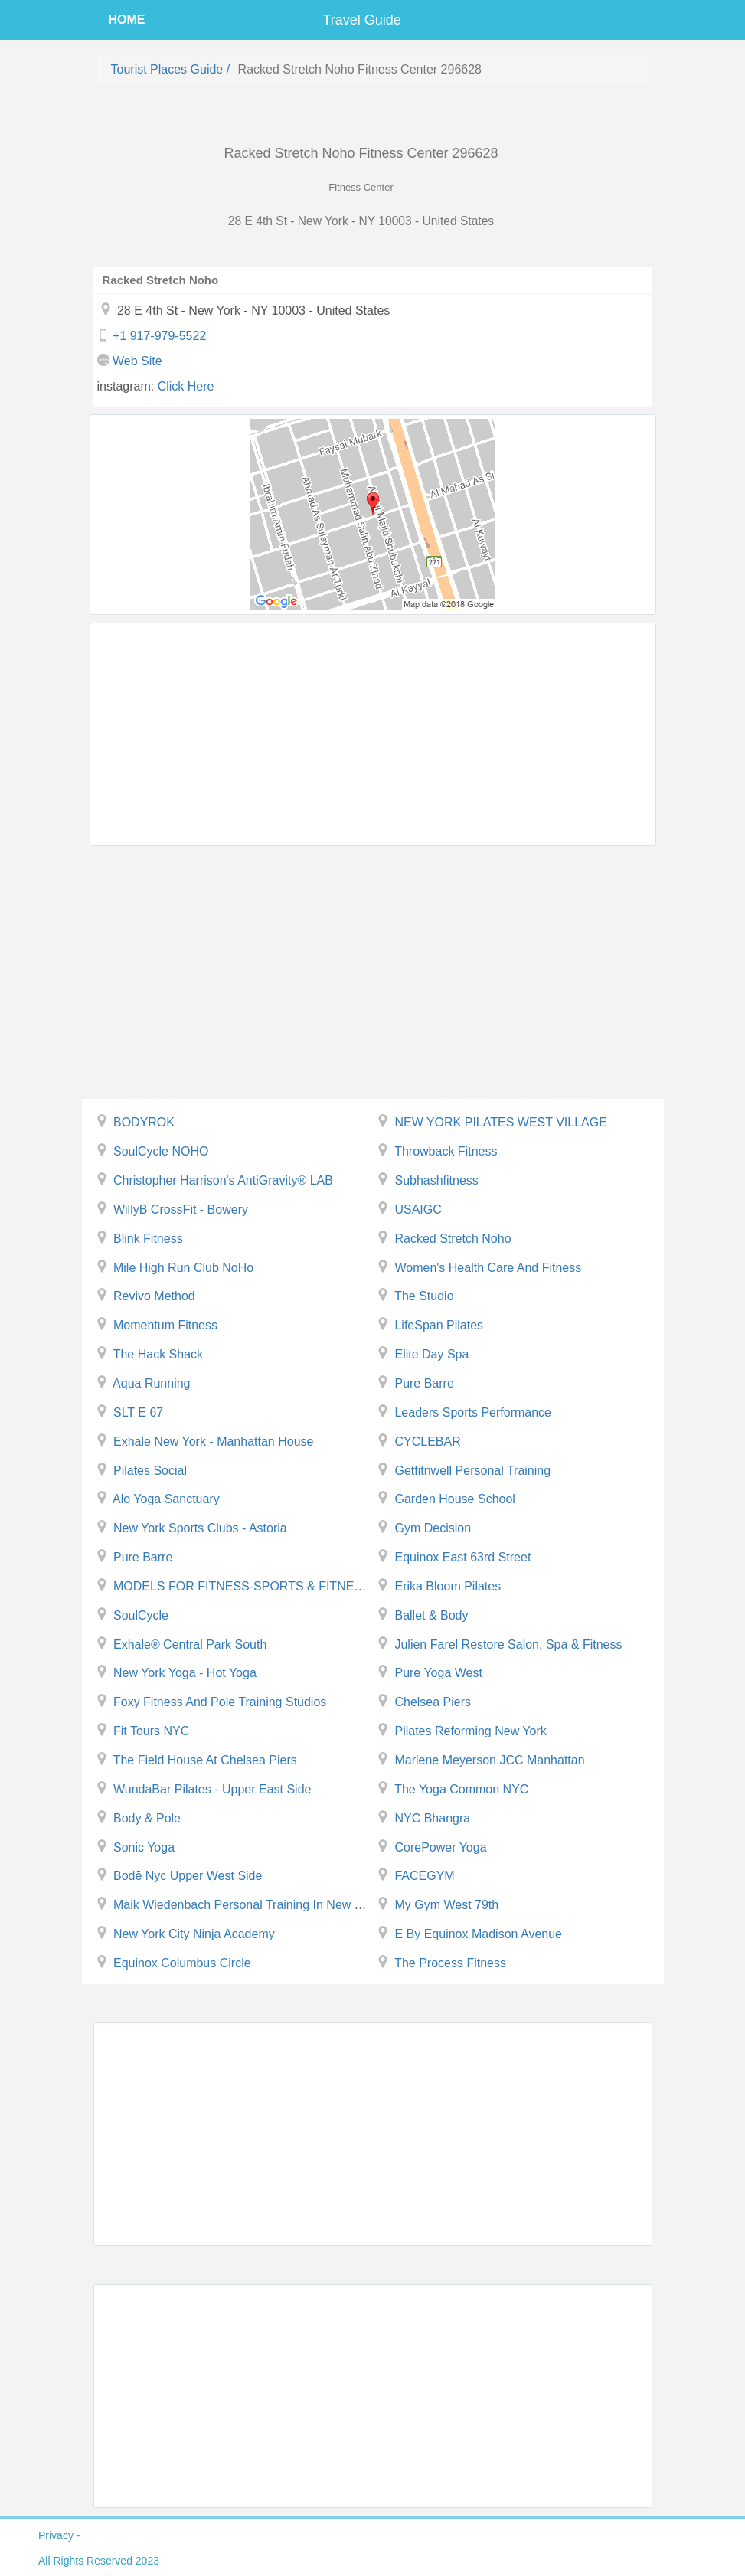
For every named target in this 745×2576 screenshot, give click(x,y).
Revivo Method (154, 1296)
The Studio (423, 1296)
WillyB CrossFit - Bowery (180, 1209)
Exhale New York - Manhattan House (213, 1441)
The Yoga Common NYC (461, 1789)
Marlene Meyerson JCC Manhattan (489, 1760)
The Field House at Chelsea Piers (205, 1760)
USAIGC (417, 1209)
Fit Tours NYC (151, 1730)
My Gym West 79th (446, 1904)
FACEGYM (424, 1875)
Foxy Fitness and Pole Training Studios (219, 1701)
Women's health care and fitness (487, 1267)
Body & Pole (147, 1818)
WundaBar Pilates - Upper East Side (212, 1789)
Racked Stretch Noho (452, 1238)
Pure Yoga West (438, 1672)
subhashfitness (436, 1180)
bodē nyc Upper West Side (187, 1875)
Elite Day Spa (431, 1354)
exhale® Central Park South (189, 1644)
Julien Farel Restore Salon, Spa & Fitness (508, 1644)
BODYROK (144, 1122)
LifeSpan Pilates (438, 1325)
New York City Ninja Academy (194, 1933)
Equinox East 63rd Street (462, 1557)
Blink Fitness (148, 1238)
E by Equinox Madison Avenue (478, 1933)
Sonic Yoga (144, 1847)
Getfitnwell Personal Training (472, 1470)
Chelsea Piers (432, 1701)
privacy (56, 2535)
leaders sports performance (472, 1412)
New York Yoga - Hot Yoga (185, 1672)
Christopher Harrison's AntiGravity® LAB (223, 1180)
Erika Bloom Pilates (447, 1586)
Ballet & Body (431, 1615)
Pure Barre (423, 1383)
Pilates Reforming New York (470, 1730)
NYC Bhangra (432, 1818)
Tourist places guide (167, 69)
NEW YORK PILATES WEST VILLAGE (500, 1122)
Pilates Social (150, 1470)
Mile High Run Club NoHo (183, 1267)
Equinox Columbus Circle (182, 1963)
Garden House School (454, 1498)
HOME (127, 19)
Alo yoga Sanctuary (166, 1498)
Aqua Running (151, 1383)
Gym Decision (432, 1528)
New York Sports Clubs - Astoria (200, 1528)
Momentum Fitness (165, 1325)
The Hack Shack (158, 1354)
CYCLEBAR (427, 1441)
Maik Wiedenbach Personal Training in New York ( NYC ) (268, 1904)
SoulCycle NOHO (160, 1151)
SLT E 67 (138, 1412)
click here (186, 386)
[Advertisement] (373, 734)
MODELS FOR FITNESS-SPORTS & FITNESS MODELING (276, 1586)
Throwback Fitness (445, 1151)
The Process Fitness (450, 1963)
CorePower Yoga (440, 1847)
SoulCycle (140, 1615)
